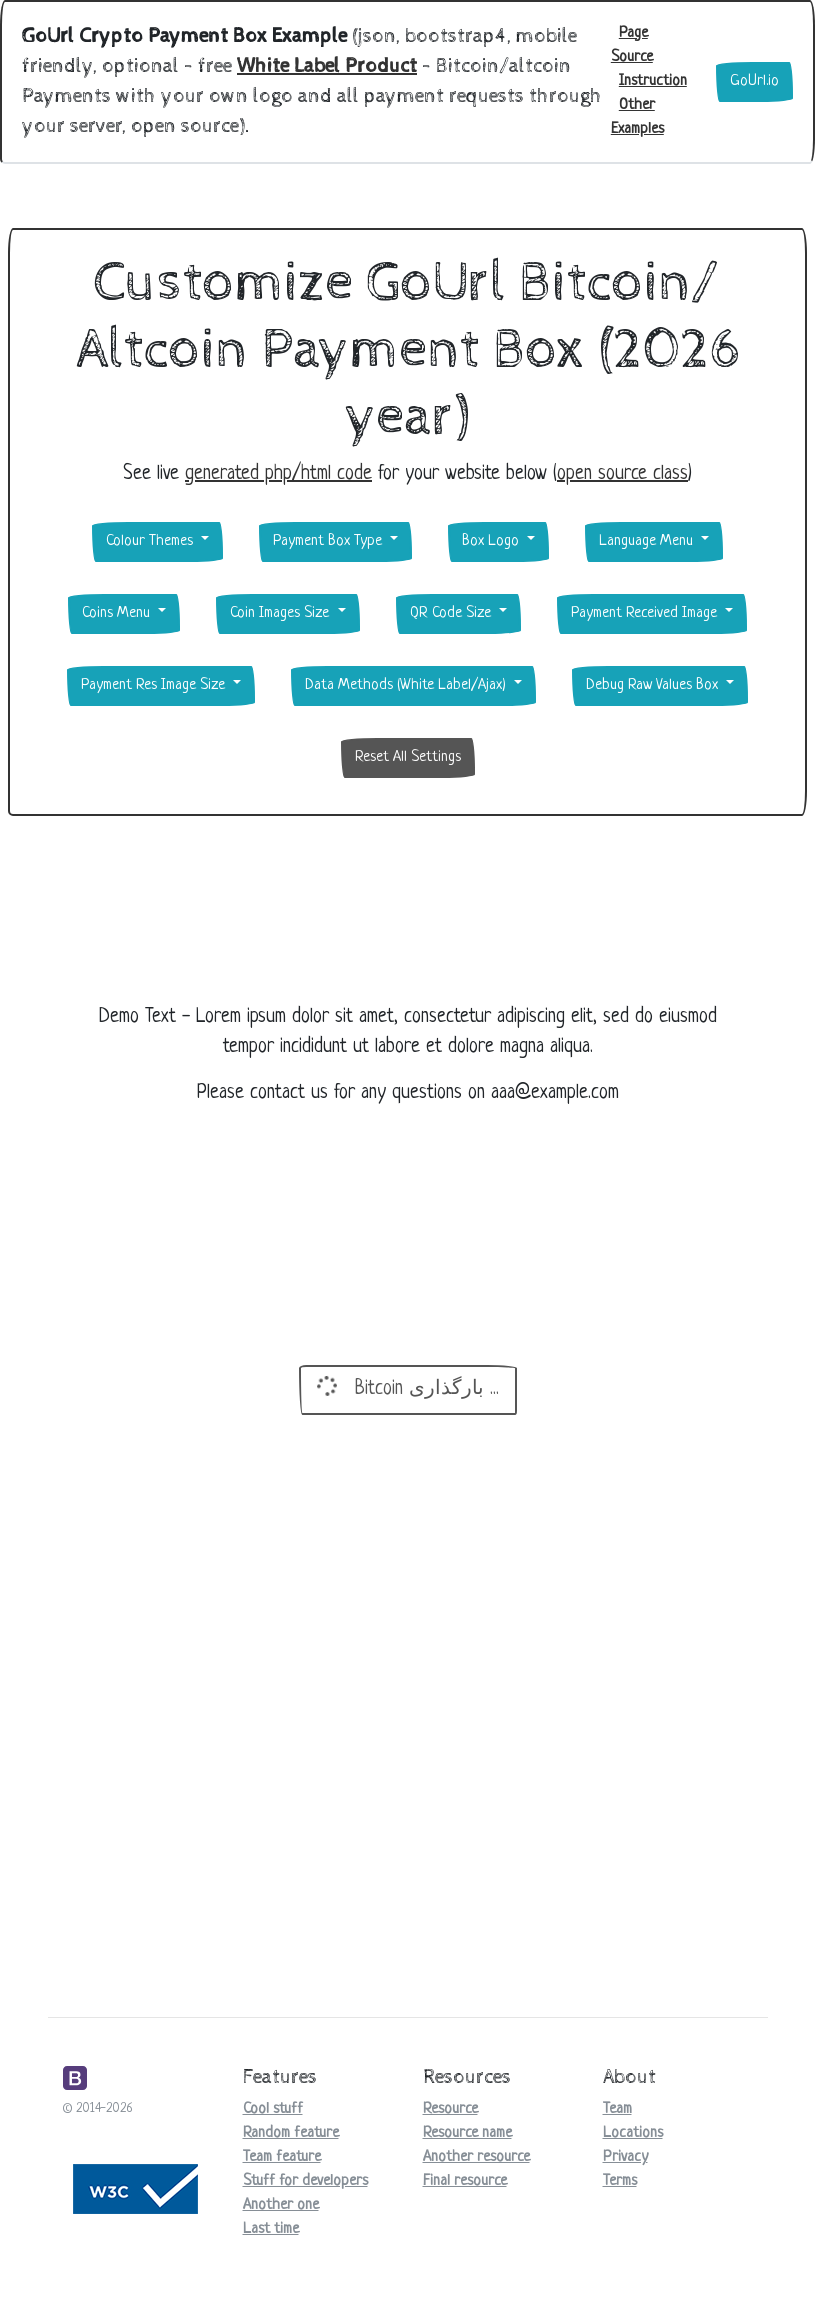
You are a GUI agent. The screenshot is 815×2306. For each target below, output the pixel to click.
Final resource (465, 2181)
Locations (633, 2133)
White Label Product (327, 66)
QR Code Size (452, 613)
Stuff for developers (305, 2181)
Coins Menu (118, 613)
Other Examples (637, 117)
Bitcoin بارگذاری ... (405, 1386)
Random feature (291, 2133)
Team (617, 2109)
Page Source (632, 45)
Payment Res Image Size (155, 685)
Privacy (625, 2157)
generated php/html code (278, 474)
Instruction (653, 81)
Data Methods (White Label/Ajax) (407, 685)
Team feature (282, 2157)
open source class (622, 474)
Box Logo (492, 541)
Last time (271, 2229)
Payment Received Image (646, 613)
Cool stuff (273, 2109)
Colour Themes (151, 541)
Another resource (476, 2157)
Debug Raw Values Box (654, 685)
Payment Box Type (329, 541)
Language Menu (648, 541)
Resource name (467, 2133)
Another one (281, 2205)
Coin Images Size (281, 613)
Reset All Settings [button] (408, 757)
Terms (620, 2181)
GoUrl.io (754, 81)
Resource (450, 2109)
